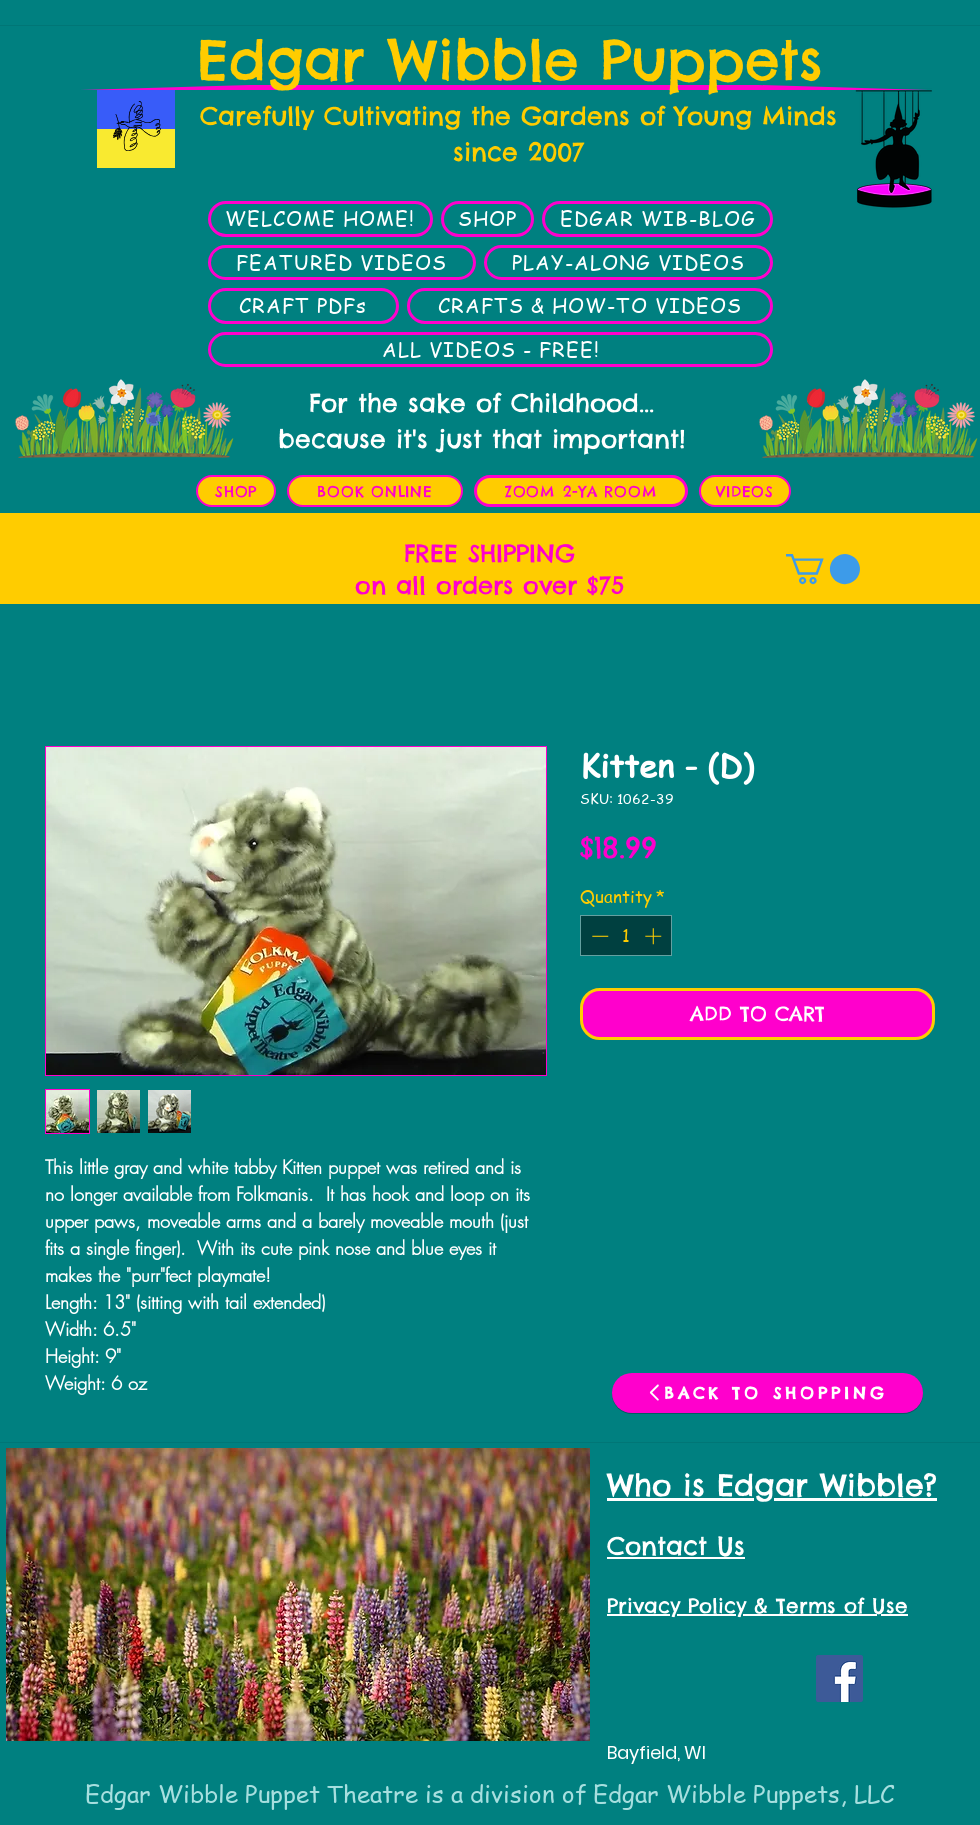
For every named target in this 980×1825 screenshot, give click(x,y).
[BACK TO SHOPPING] (767, 1393)
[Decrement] (598, 936)
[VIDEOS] (745, 491)
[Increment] (655, 936)
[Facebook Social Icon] (839, 1678)
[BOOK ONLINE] (375, 491)
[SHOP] (236, 491)
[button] (823, 569)
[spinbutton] (626, 936)
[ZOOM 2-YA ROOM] (581, 491)
